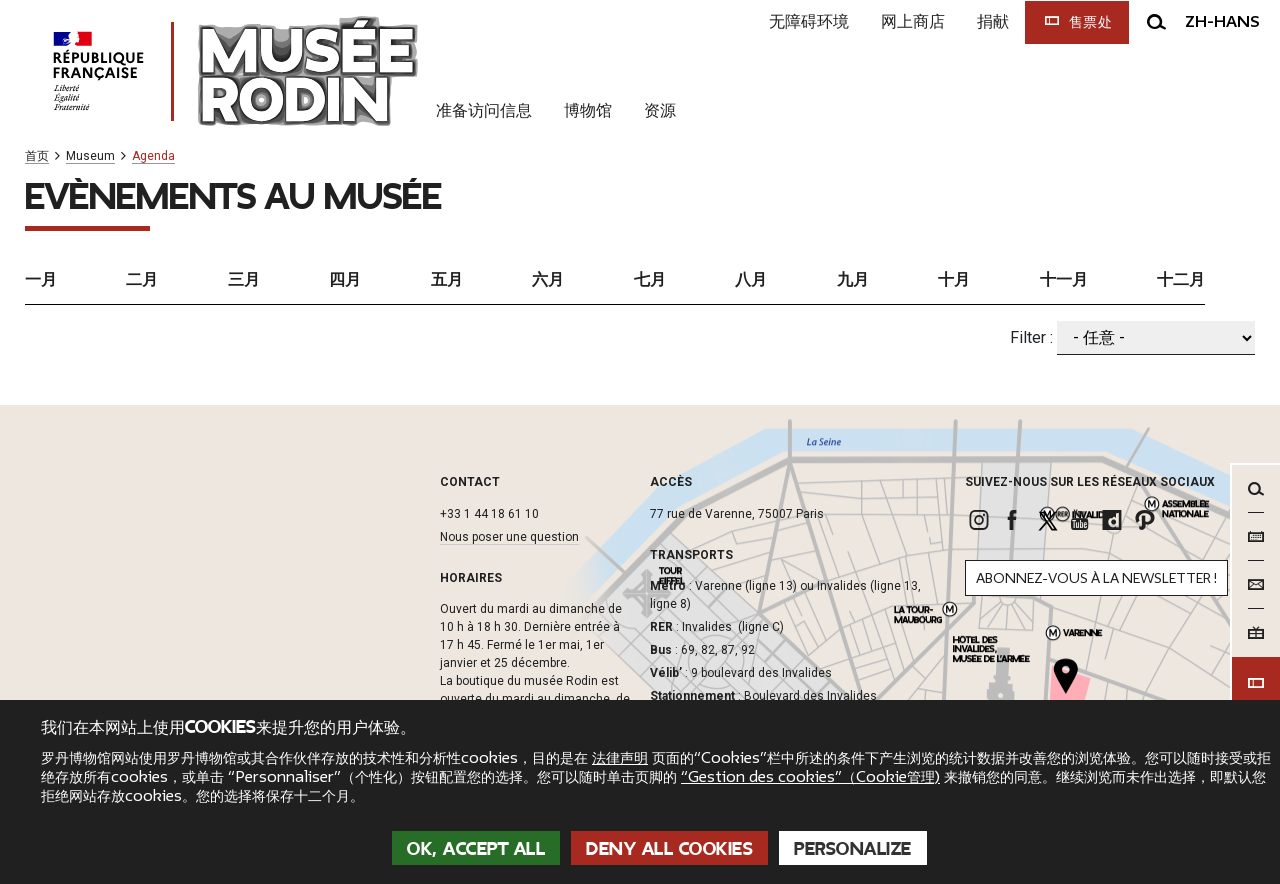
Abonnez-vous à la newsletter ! (1096, 578)
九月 (853, 279)
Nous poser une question (509, 537)
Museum (90, 156)
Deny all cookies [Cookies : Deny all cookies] (669, 849)
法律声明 (620, 758)
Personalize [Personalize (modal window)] (853, 849)
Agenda (153, 156)
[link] (981, 520)
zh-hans (1222, 22)
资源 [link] (660, 110)
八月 (751, 279)
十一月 (1064, 279)
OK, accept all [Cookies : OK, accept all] (476, 849)
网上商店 (913, 21)
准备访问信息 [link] (484, 110)
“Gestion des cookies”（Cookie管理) (810, 777)
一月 (41, 279)
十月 (954, 279)
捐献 (993, 21)
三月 (244, 279)
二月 (142, 279)
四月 (345, 279)
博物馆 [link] (588, 110)
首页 (37, 156)
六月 (548, 279)
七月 (650, 279)
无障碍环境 (809, 21)
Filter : (1031, 337)
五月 (447, 279)
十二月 (1181, 279)
